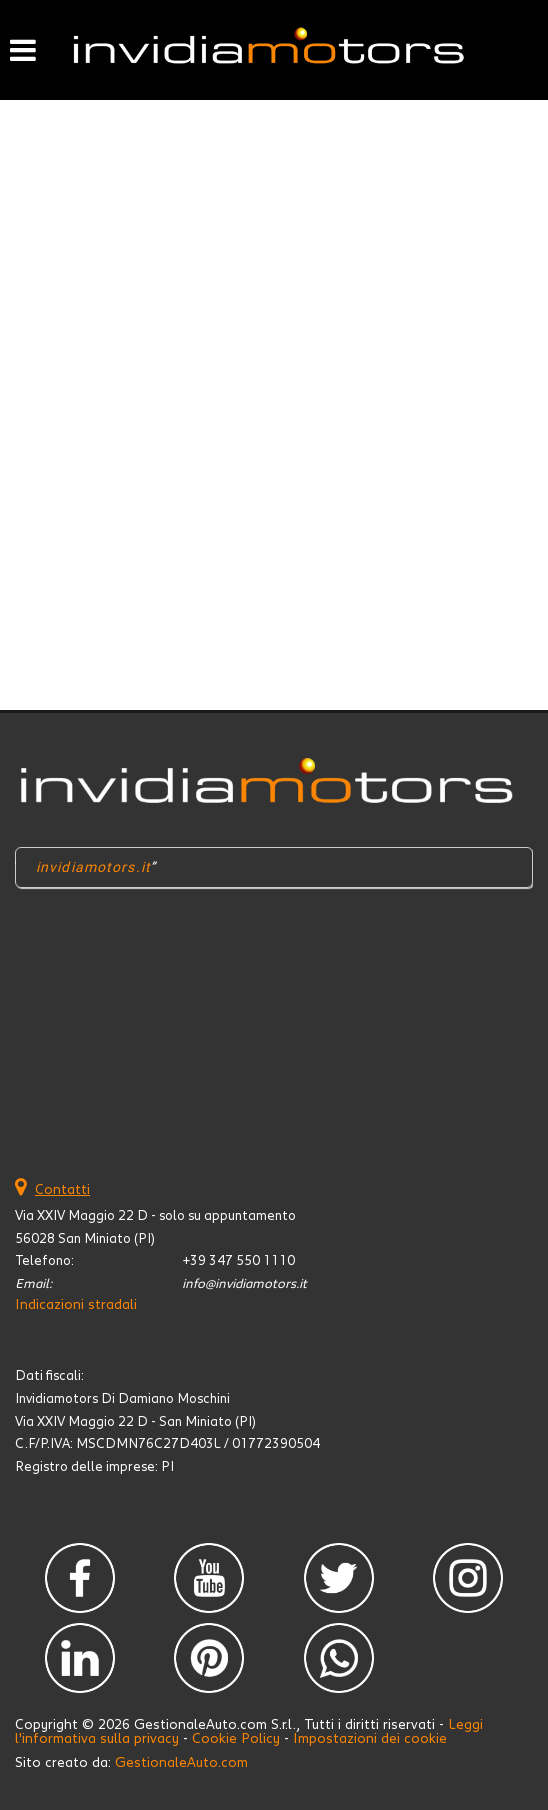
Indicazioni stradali (76, 1305)
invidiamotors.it (93, 867)
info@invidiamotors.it (244, 1284)
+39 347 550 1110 (238, 1261)
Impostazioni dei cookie (370, 1739)
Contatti (62, 1190)
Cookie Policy (236, 1739)
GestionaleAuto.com (181, 1763)
